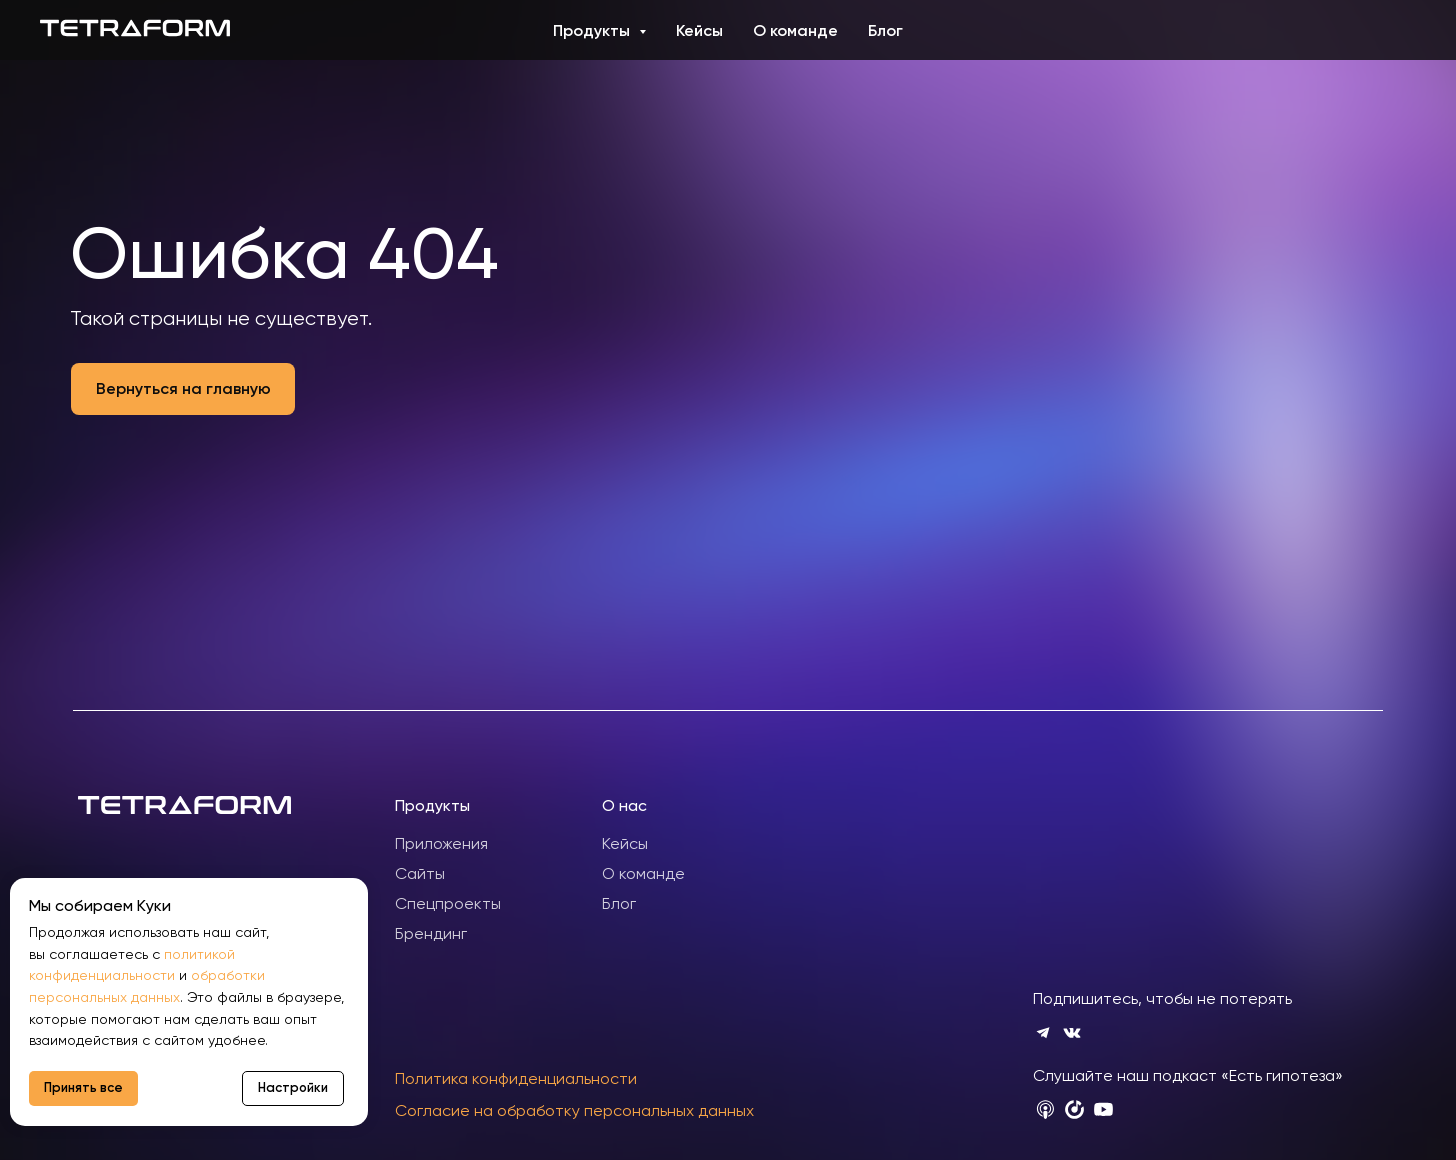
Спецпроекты (448, 903)
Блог (885, 30)
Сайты (420, 873)
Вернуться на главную (183, 388)
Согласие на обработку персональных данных (574, 1110)
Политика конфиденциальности (516, 1078)
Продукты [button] (593, 30)
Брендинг (431, 933)
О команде (795, 30)
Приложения (441, 843)
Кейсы (699, 30)
